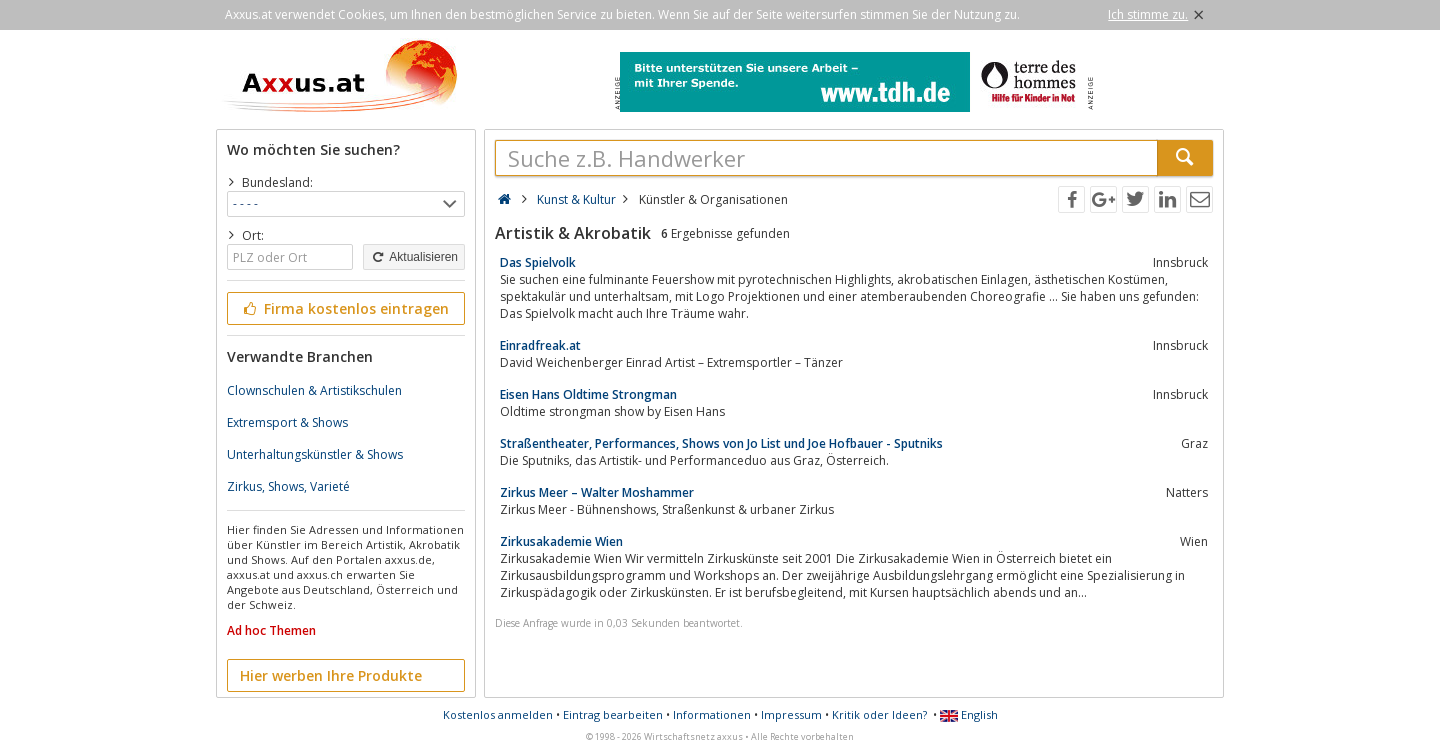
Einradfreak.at (540, 345)
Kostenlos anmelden (498, 714)
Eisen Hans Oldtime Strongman (588, 394)
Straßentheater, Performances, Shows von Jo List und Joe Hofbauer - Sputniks (721, 443)
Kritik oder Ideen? (879, 714)
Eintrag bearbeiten (613, 714)
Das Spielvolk (538, 262)
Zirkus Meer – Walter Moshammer (597, 492)
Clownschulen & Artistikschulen (314, 390)
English (969, 714)
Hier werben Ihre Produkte (331, 675)
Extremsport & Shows (287, 422)
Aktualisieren (414, 257)
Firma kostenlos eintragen (344, 308)
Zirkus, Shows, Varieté (288, 486)
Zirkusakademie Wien (561, 541)
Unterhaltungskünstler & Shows (315, 454)
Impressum (791, 714)
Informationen (712, 714)
